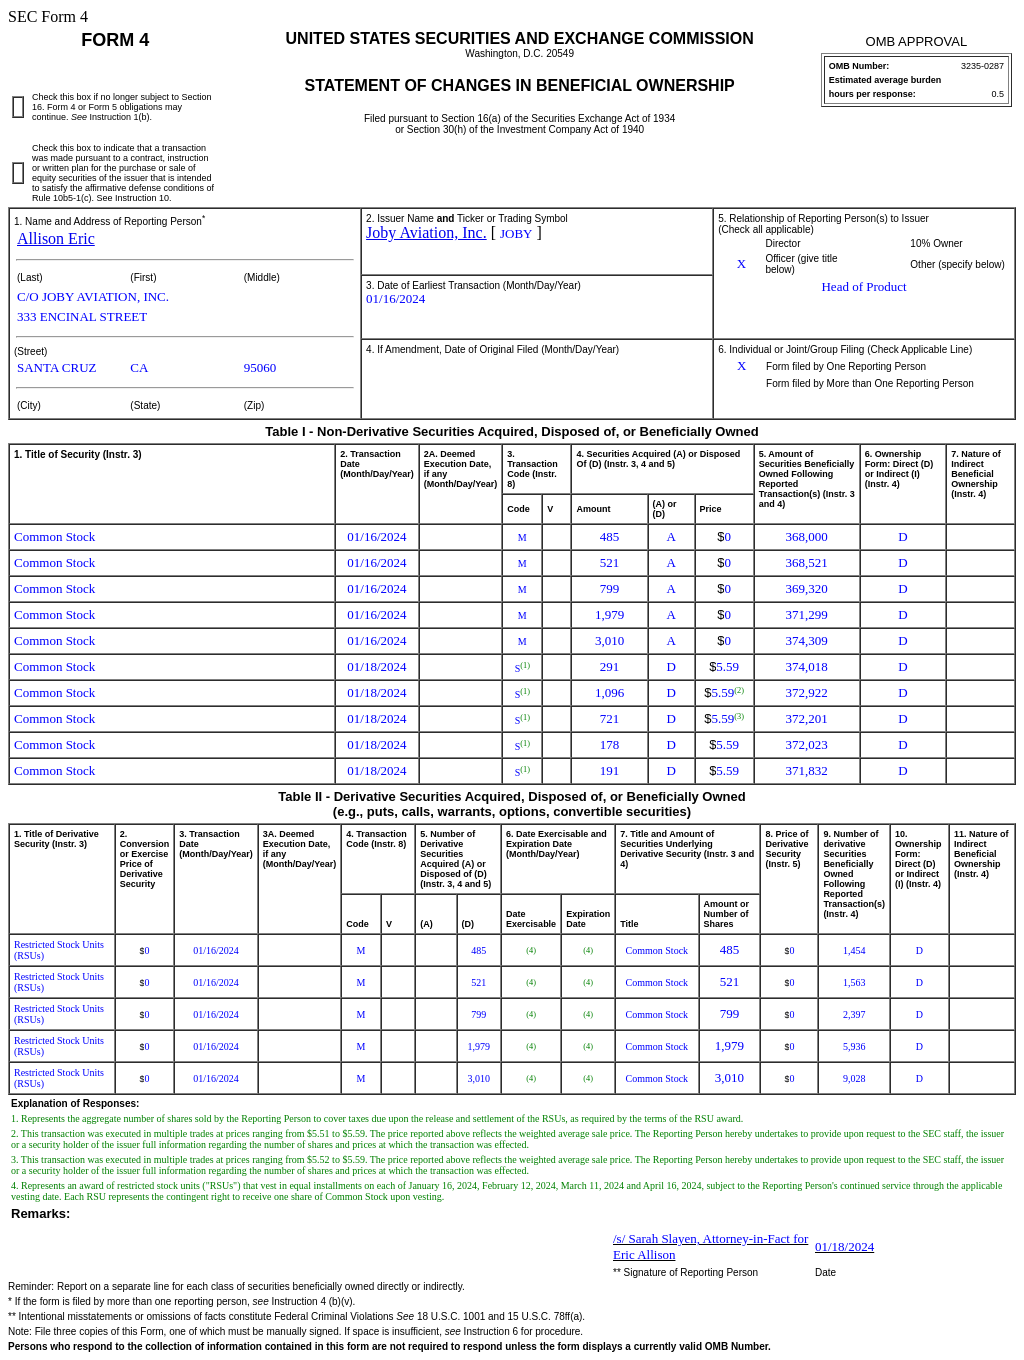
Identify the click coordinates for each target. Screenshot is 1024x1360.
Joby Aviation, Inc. (426, 232)
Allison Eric (56, 238)
